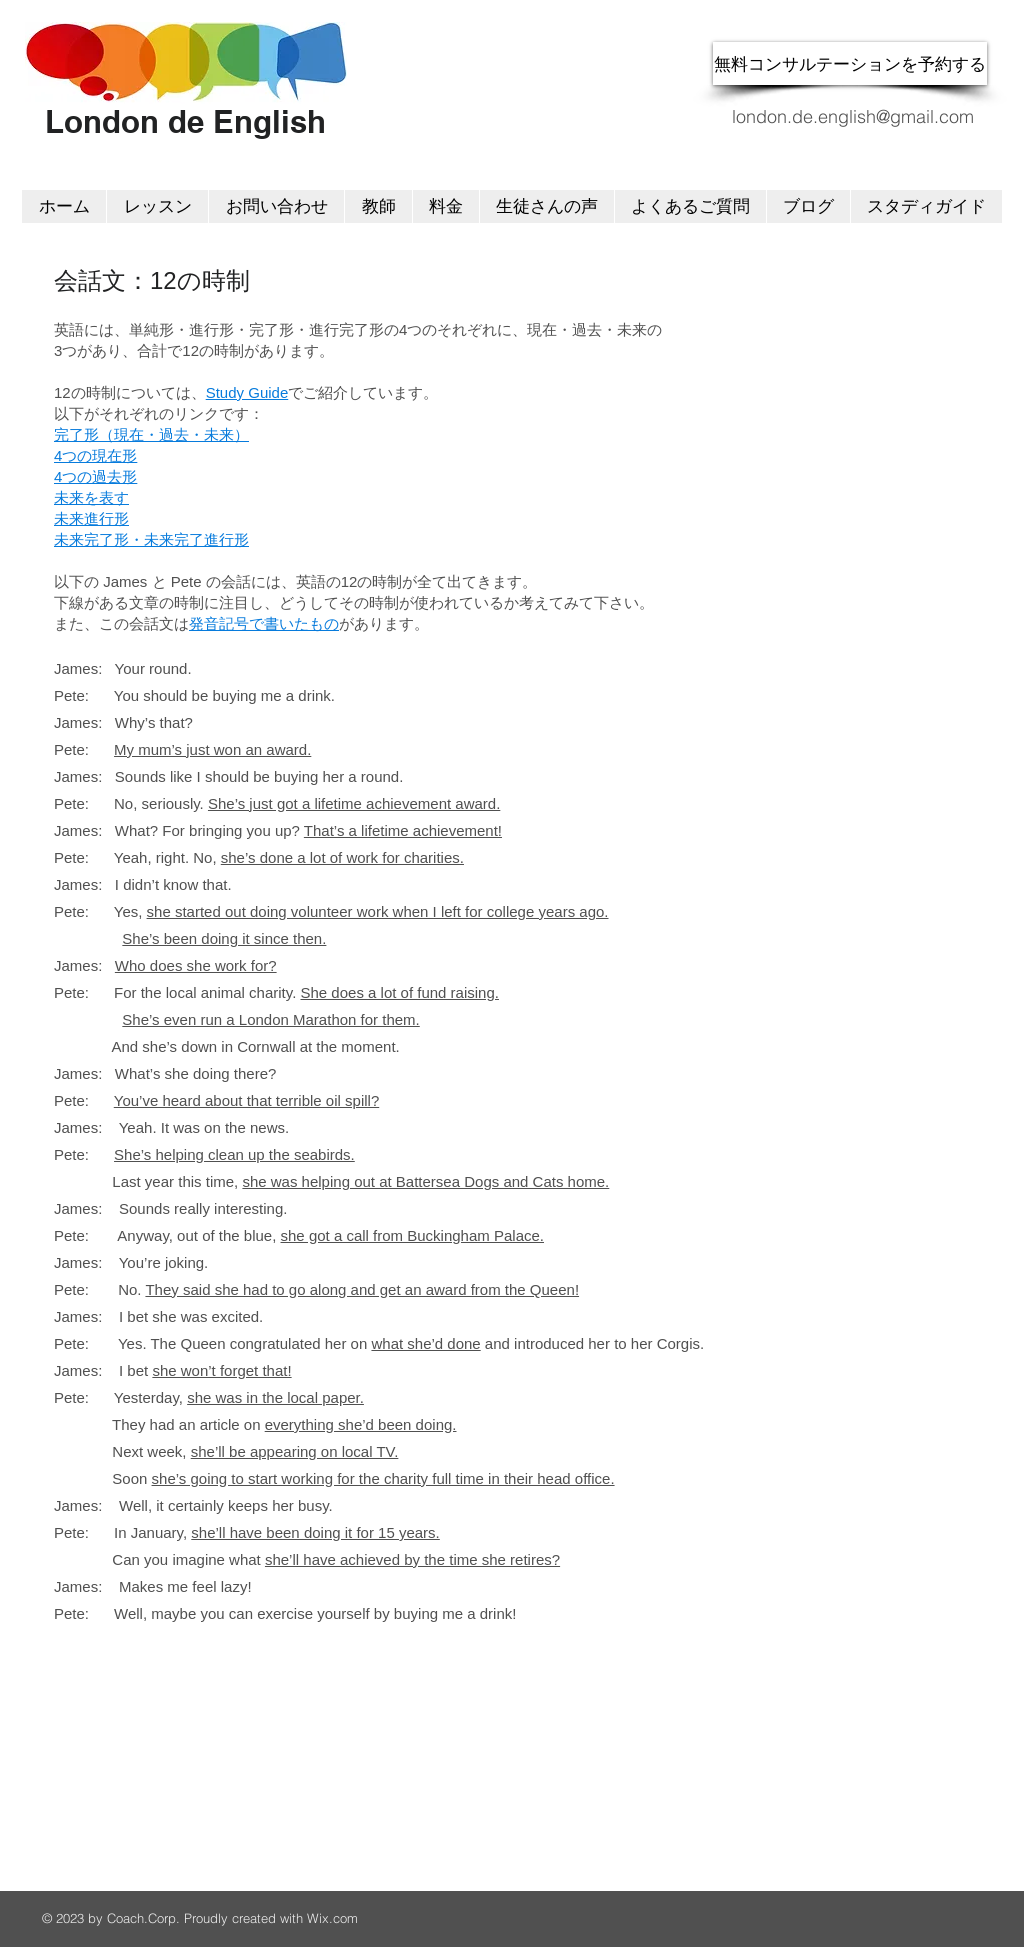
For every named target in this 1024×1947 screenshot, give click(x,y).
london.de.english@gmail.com (853, 116)
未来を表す (91, 497)
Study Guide (247, 392)
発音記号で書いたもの (264, 623)
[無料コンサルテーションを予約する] (850, 63)
